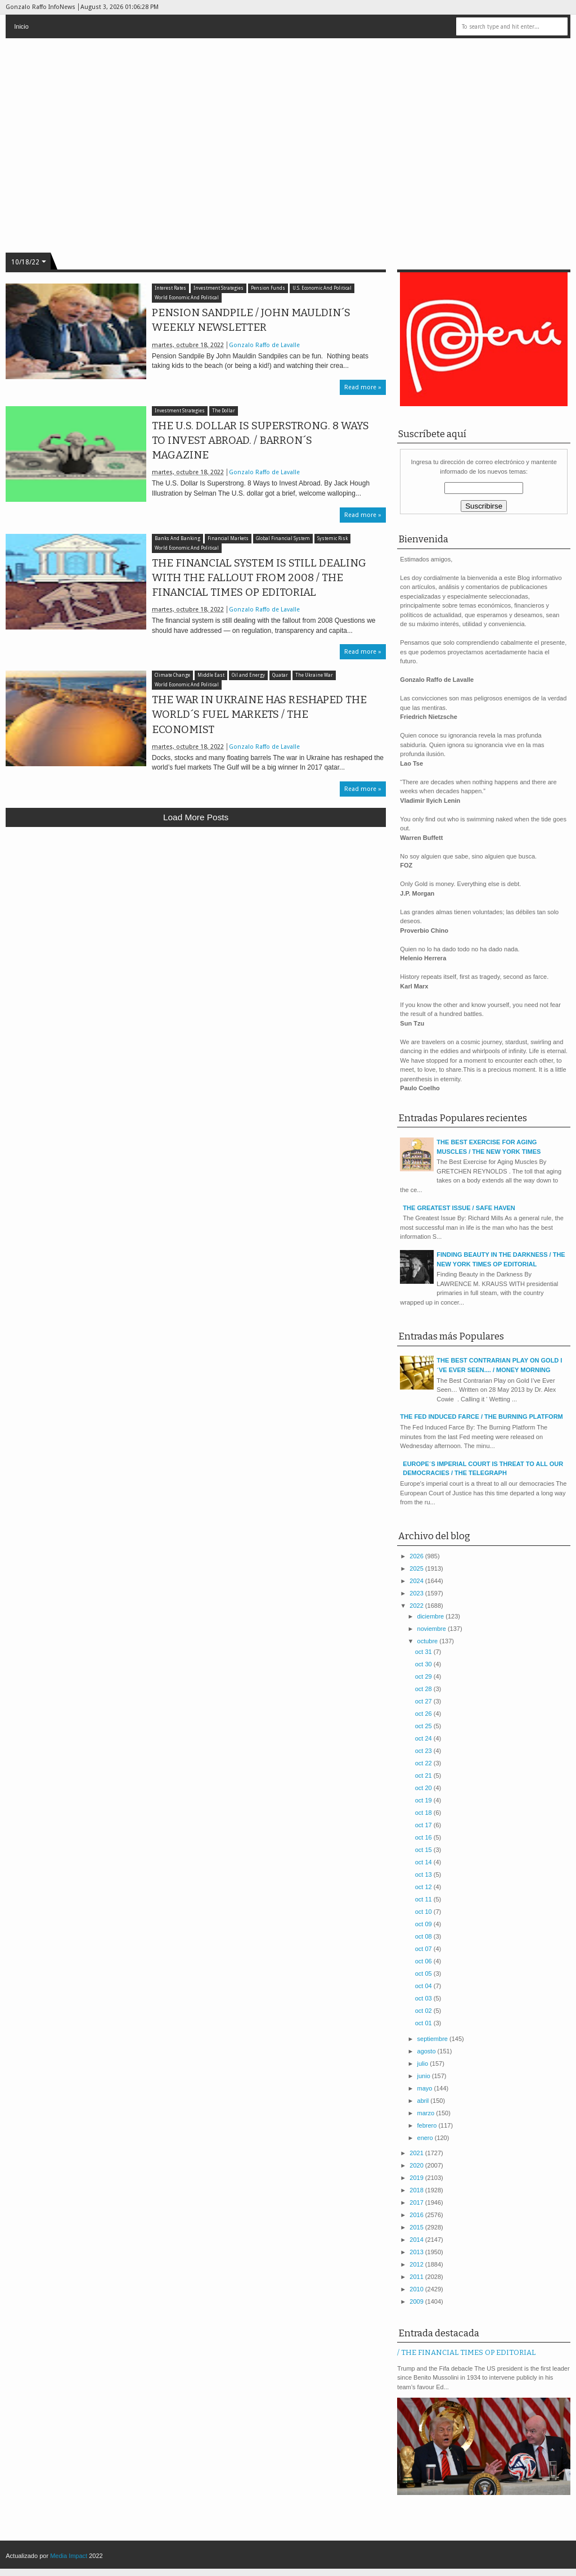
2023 (417, 1593)
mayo (425, 2088)
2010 (417, 2289)
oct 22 (424, 1763)
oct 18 (424, 1812)
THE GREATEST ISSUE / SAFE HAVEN (459, 1207)
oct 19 (424, 1800)
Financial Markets (228, 538)
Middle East (210, 675)
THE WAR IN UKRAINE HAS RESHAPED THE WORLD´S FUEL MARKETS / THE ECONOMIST (259, 714)
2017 (417, 2202)
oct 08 (424, 1936)
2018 (417, 2190)
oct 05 (424, 1973)
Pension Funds (268, 288)
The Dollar (223, 410)
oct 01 (424, 2023)
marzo (426, 2113)
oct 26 (424, 1713)
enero (426, 2137)
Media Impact (68, 2555)
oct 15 (424, 1849)
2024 (417, 1580)
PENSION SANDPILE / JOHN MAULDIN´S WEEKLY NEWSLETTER (251, 320)
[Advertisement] (196, 918)
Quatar (280, 675)
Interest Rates (170, 288)
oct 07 (424, 1948)
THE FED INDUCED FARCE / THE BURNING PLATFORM (481, 1416)
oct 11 (424, 1899)
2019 (417, 2177)
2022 (417, 1605)
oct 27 (424, 1701)
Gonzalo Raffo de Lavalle (264, 345)
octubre (428, 1641)
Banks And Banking (177, 538)
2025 (417, 1568)
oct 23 (424, 1750)
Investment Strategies (219, 288)
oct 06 (424, 1961)
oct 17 (424, 1825)
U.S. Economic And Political (322, 288)
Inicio (21, 26)
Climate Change (172, 675)
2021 (417, 2153)
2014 (417, 2239)
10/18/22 (25, 262)
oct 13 (424, 1874)
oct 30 (424, 1664)
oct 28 (424, 1688)
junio (424, 2076)
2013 (417, 2252)
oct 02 (424, 2010)
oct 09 (424, 1924)
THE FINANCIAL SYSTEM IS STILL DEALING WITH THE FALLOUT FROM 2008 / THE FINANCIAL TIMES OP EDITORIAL (259, 578)
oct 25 (424, 1726)
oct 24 (424, 1738)
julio (423, 2063)
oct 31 (424, 1651)
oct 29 (424, 1676)
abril (424, 2100)
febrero (428, 2125)
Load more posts (195, 817)
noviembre (432, 1628)
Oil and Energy (248, 675)
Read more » (362, 387)
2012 (417, 2264)
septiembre (433, 2038)
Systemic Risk (332, 538)
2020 (417, 2165)
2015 (417, 2227)
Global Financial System (283, 538)
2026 (417, 1556)
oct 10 (424, 1911)
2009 (417, 2301)
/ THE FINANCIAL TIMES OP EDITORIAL (466, 2352)
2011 (417, 2276)
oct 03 (424, 1998)
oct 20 (424, 1787)
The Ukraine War (314, 675)
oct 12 (424, 1886)
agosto (427, 2051)
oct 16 (424, 1837)
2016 (417, 2214)
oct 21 (424, 1775)
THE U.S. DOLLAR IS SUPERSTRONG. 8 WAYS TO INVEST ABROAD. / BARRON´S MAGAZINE (260, 440)
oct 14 (424, 1862)
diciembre (431, 1616)
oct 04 (424, 1985)
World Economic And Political (187, 297)
